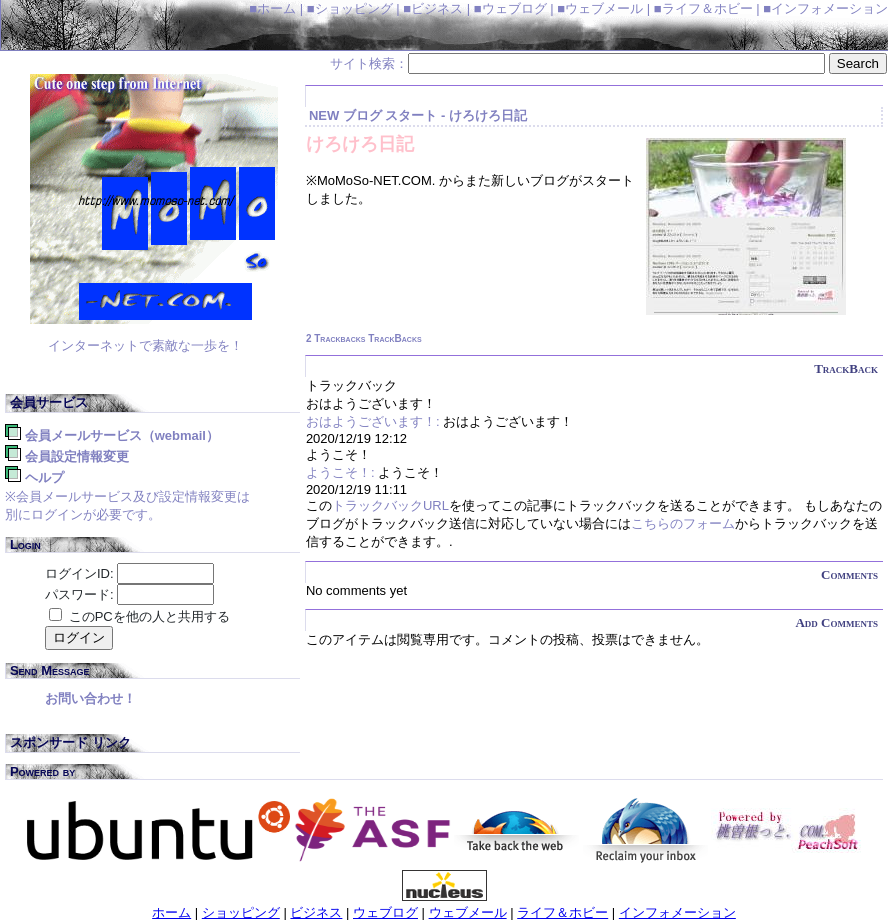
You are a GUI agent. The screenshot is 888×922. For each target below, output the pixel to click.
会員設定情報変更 (77, 456)
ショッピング (241, 912)
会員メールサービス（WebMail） (122, 435)
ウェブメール (468, 912)
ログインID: (79, 573)
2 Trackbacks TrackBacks (364, 338)
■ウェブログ (510, 8)
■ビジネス (433, 8)
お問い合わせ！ (90, 698)
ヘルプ (44, 477)
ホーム (171, 912)
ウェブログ (385, 912)
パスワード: (79, 594)
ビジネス (316, 912)
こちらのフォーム (683, 523)
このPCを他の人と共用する (149, 616)
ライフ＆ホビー (562, 912)
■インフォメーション (825, 8)
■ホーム (272, 8)
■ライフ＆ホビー (703, 8)
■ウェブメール (600, 8)
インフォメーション (677, 912)
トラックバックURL (390, 505)
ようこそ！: (340, 472)
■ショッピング (350, 8)
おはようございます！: (373, 421)
